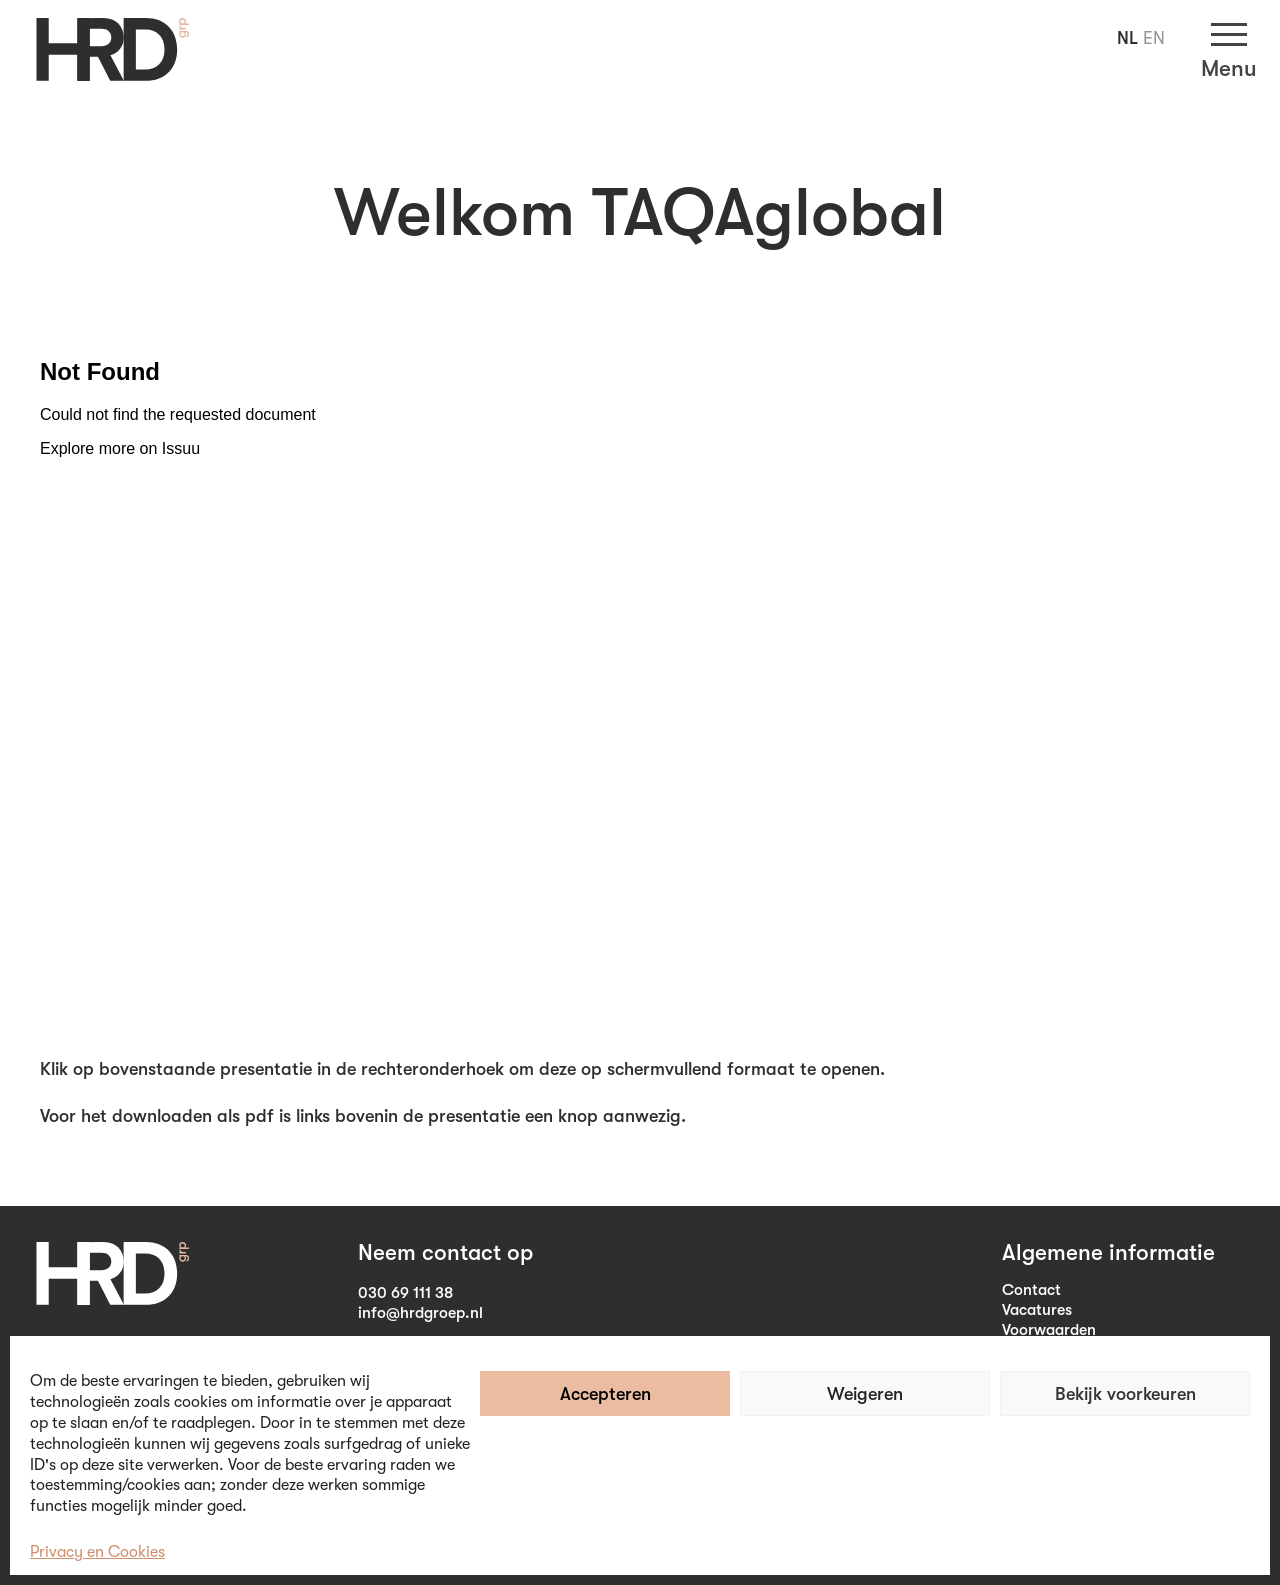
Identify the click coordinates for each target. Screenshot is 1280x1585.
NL (1127, 38)
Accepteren (605, 1394)
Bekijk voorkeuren (1125, 1394)
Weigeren (865, 1394)
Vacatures (1037, 1310)
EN (1154, 38)
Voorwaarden (1049, 1330)
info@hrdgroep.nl (420, 1313)
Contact (1031, 1290)
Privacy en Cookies (97, 1552)
